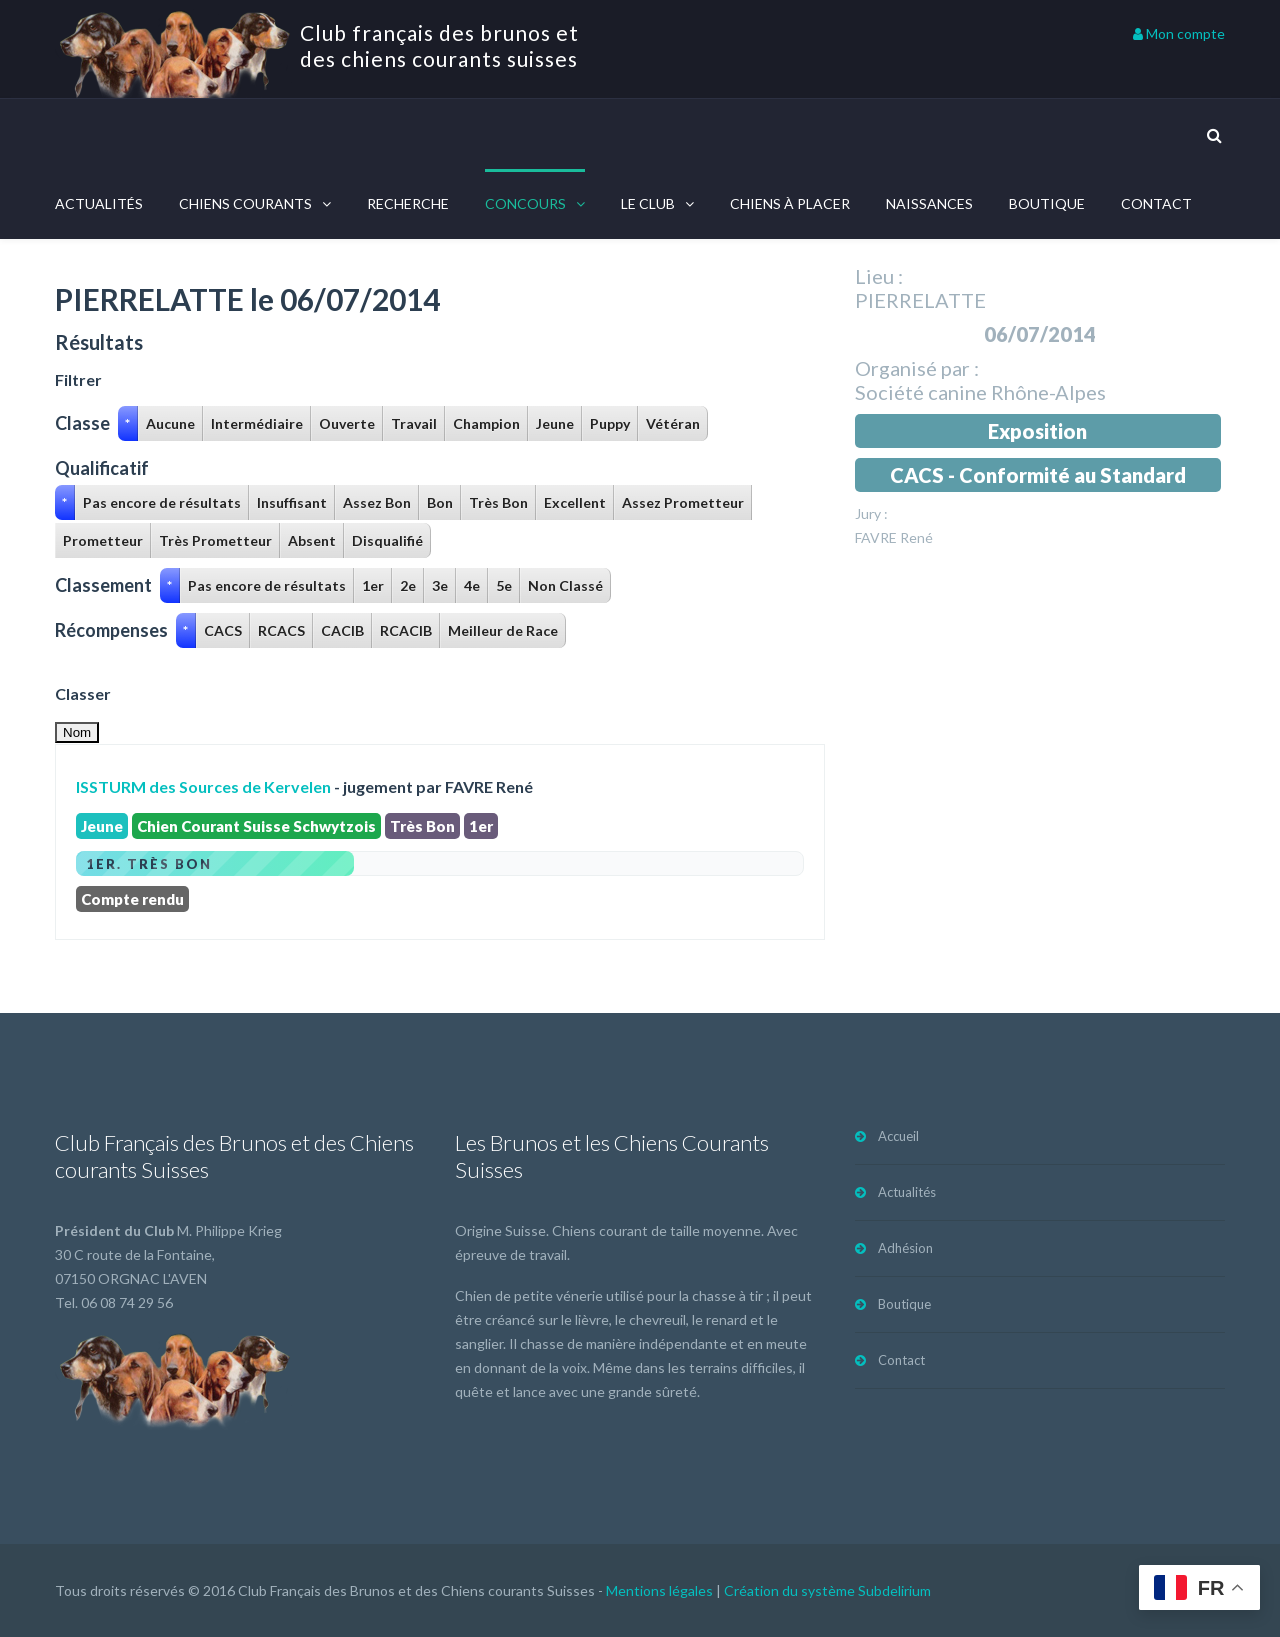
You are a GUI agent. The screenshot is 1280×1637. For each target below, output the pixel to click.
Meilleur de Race (503, 630)
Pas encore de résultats (162, 502)
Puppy (610, 423)
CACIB (342, 630)
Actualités (99, 203)
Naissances (929, 203)
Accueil (898, 1136)
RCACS (281, 630)
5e (504, 585)
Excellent (575, 502)
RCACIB (406, 630)
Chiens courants (245, 203)
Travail (414, 423)
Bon (440, 502)
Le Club (648, 203)
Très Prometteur (215, 540)
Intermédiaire (257, 423)
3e (440, 585)
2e (408, 585)
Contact (1156, 203)
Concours (525, 203)
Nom (77, 732)
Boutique (1047, 203)
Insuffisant (292, 502)
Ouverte (347, 423)
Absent (312, 540)
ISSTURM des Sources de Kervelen (203, 786)
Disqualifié (387, 540)
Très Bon (498, 502)
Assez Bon (377, 502)
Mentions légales (659, 1590)
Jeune (555, 423)
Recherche (408, 203)
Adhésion (905, 1248)
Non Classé (565, 585)
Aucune (170, 423)
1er (373, 585)
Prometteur (103, 540)
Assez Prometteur (683, 502)
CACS (223, 630)
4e (472, 585)
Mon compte (1179, 33)
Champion (486, 423)
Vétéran (673, 423)
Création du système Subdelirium (827, 1590)
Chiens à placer (790, 203)
